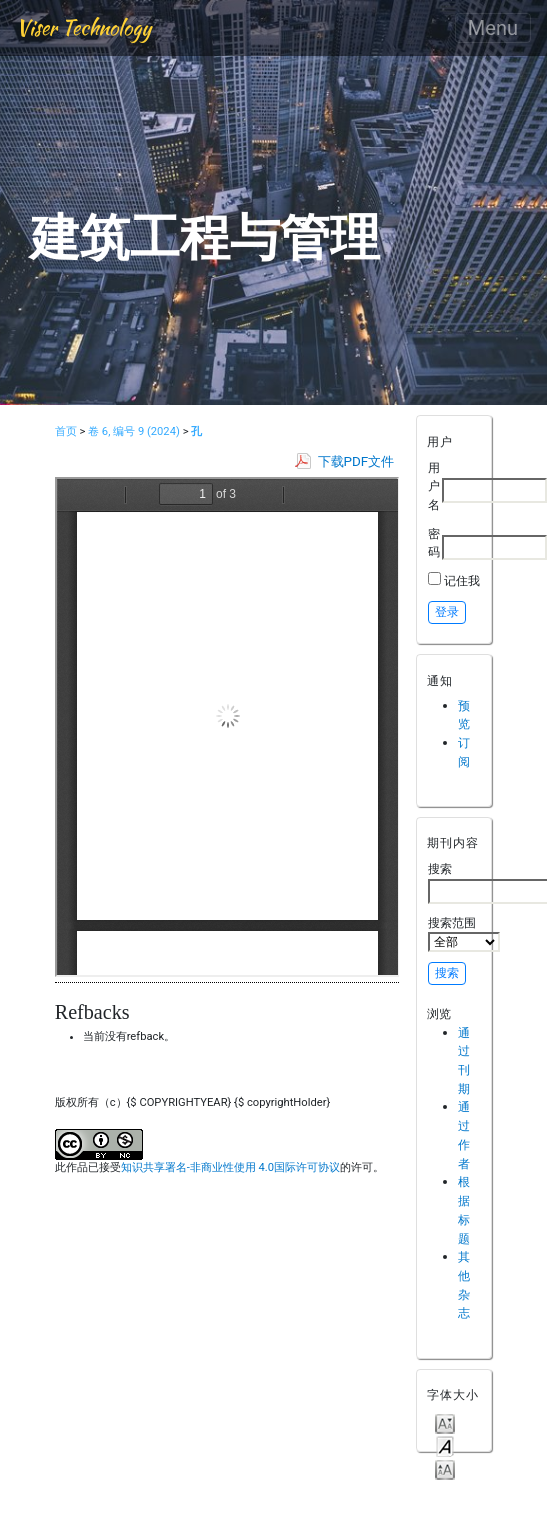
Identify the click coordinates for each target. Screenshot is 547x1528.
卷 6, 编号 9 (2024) (134, 431)
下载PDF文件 (356, 461)
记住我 (462, 580)
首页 (66, 431)
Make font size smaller (445, 1422)
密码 (434, 543)
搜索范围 (464, 934)
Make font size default (445, 1445)
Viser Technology (83, 27)
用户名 (434, 486)
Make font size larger (445, 1468)
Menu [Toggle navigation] (493, 28)
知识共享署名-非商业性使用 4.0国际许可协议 (230, 1167)
